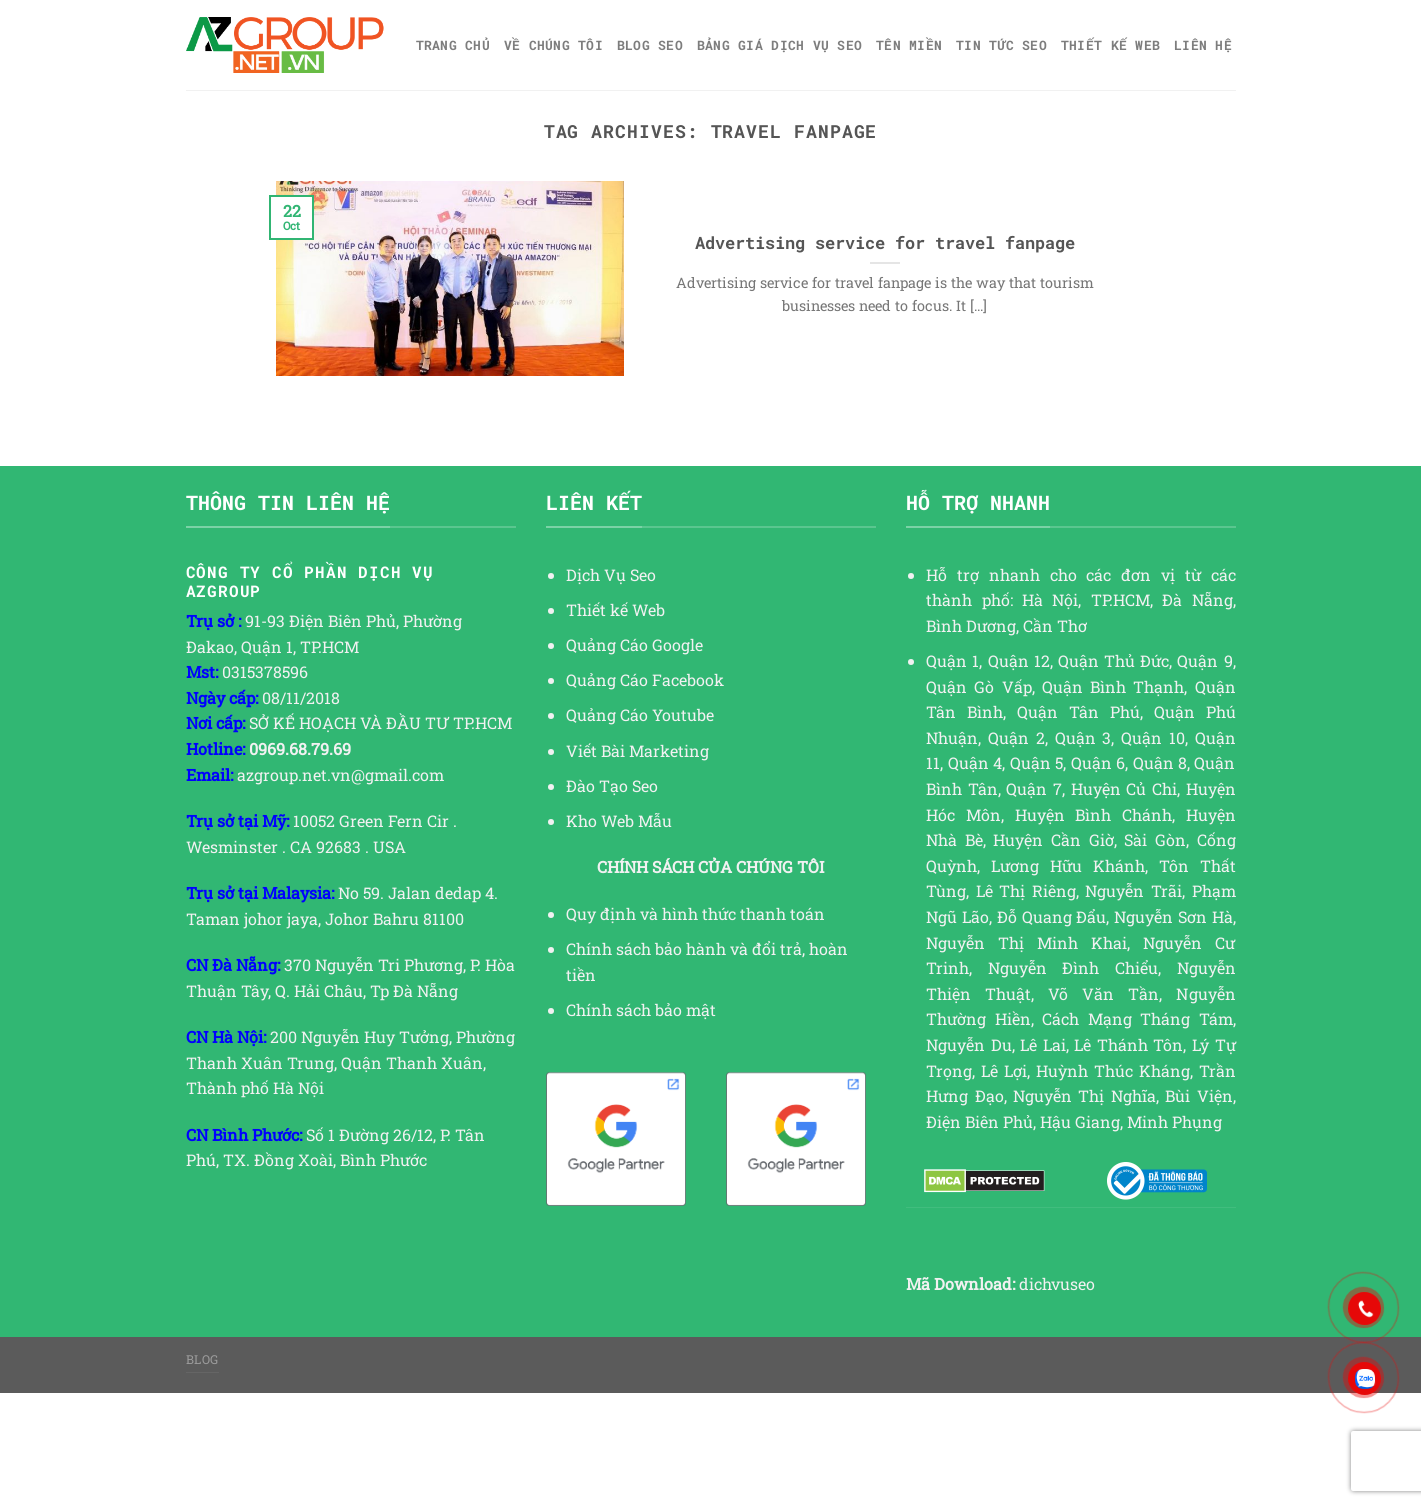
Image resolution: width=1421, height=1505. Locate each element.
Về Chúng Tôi (553, 45)
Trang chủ (453, 45)
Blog (202, 1359)
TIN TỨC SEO (1001, 45)
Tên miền (909, 45)
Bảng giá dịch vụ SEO (779, 45)
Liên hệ (1203, 45)
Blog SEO (650, 45)
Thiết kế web (1110, 45)
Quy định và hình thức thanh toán (695, 913)
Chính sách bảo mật (641, 1009)
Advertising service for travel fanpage (885, 242)
